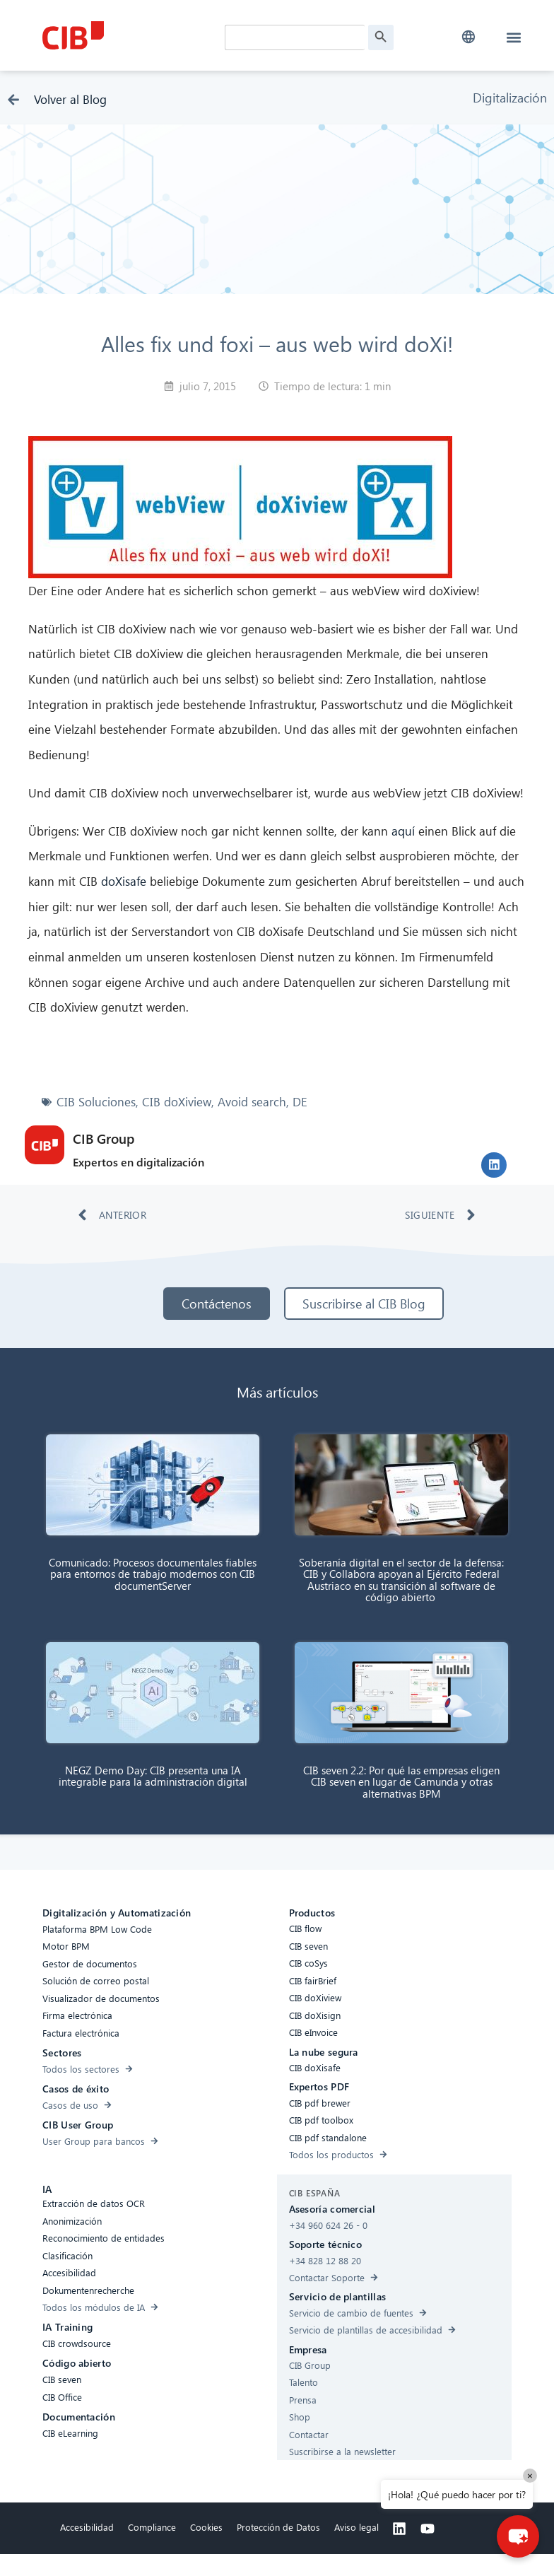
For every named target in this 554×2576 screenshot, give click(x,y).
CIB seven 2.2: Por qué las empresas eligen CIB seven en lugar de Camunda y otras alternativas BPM (401, 1782)
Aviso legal (356, 2527)
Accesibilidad (87, 2527)
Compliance (152, 2527)
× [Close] (530, 2475)
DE (300, 1102)
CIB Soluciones (96, 1102)
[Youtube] (427, 2529)
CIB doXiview (176, 1102)
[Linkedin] (399, 2529)
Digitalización (510, 97)
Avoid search (252, 1102)
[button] (469, 37)
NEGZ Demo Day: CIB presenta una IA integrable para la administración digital (153, 1776)
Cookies (206, 2527)
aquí (403, 831)
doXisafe (123, 881)
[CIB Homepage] (130, 35)
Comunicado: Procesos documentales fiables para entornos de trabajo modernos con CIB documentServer (153, 1574)
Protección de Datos (278, 2527)
